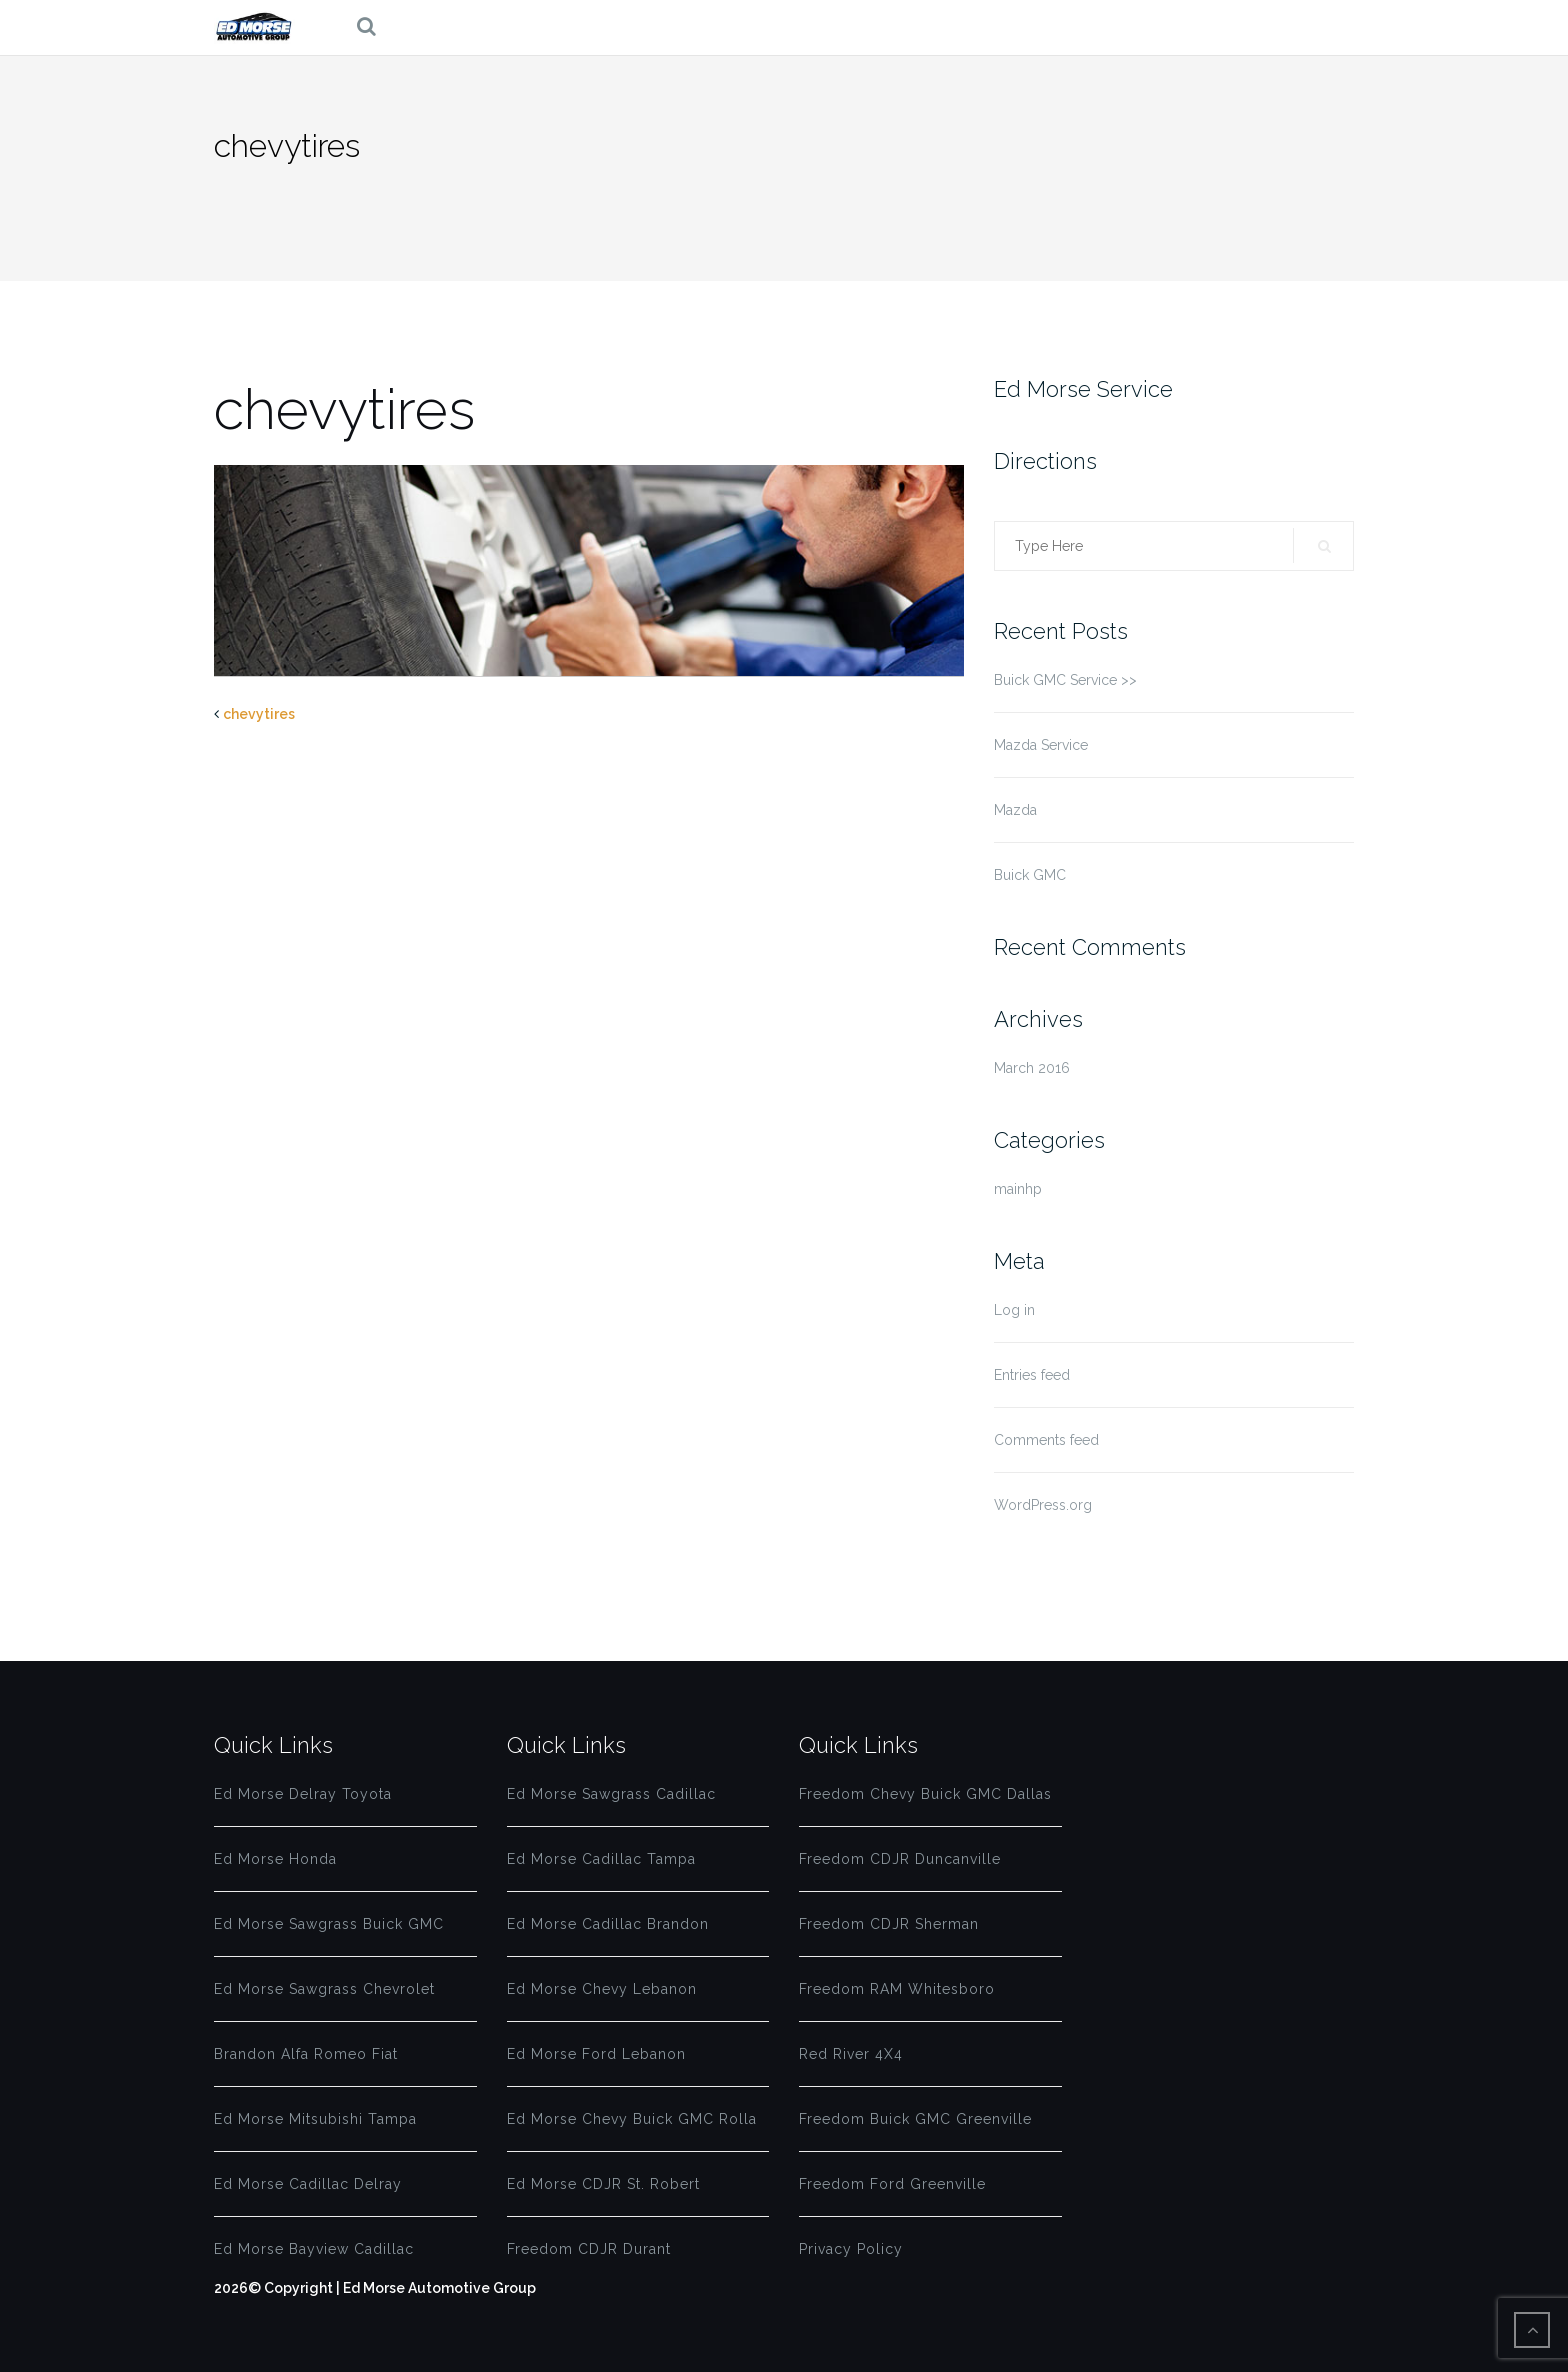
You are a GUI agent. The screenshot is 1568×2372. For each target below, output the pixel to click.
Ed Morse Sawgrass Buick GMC (329, 1924)
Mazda (1015, 810)
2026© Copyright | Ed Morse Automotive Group (375, 2288)
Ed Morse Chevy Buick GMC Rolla (632, 2119)
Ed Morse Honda (275, 1859)
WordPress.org (1043, 1505)
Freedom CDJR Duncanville (900, 1859)
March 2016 (1032, 1068)
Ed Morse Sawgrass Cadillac (611, 1794)
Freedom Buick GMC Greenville (915, 2119)
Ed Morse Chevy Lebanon (602, 1989)
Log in (1014, 1310)
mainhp (1018, 1189)
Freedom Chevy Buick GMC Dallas (925, 1794)
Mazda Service (1041, 745)
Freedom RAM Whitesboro (897, 1989)
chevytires (259, 714)
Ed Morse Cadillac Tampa (601, 1859)
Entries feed (1032, 1375)
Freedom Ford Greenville (892, 2184)
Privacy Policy (851, 2249)
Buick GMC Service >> (1065, 680)
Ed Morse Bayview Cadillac (314, 2249)
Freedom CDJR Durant (589, 2249)
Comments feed (1046, 1440)
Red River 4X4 (851, 2054)
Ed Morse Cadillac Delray (308, 2184)
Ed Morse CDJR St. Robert (603, 2184)
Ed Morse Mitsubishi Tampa (315, 2119)
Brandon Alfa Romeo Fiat (306, 2054)
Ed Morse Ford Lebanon (596, 2054)
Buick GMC (1030, 875)
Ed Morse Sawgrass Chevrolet (324, 1989)
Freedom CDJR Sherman (889, 1924)
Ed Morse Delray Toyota (303, 1794)
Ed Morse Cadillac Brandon (608, 1924)
